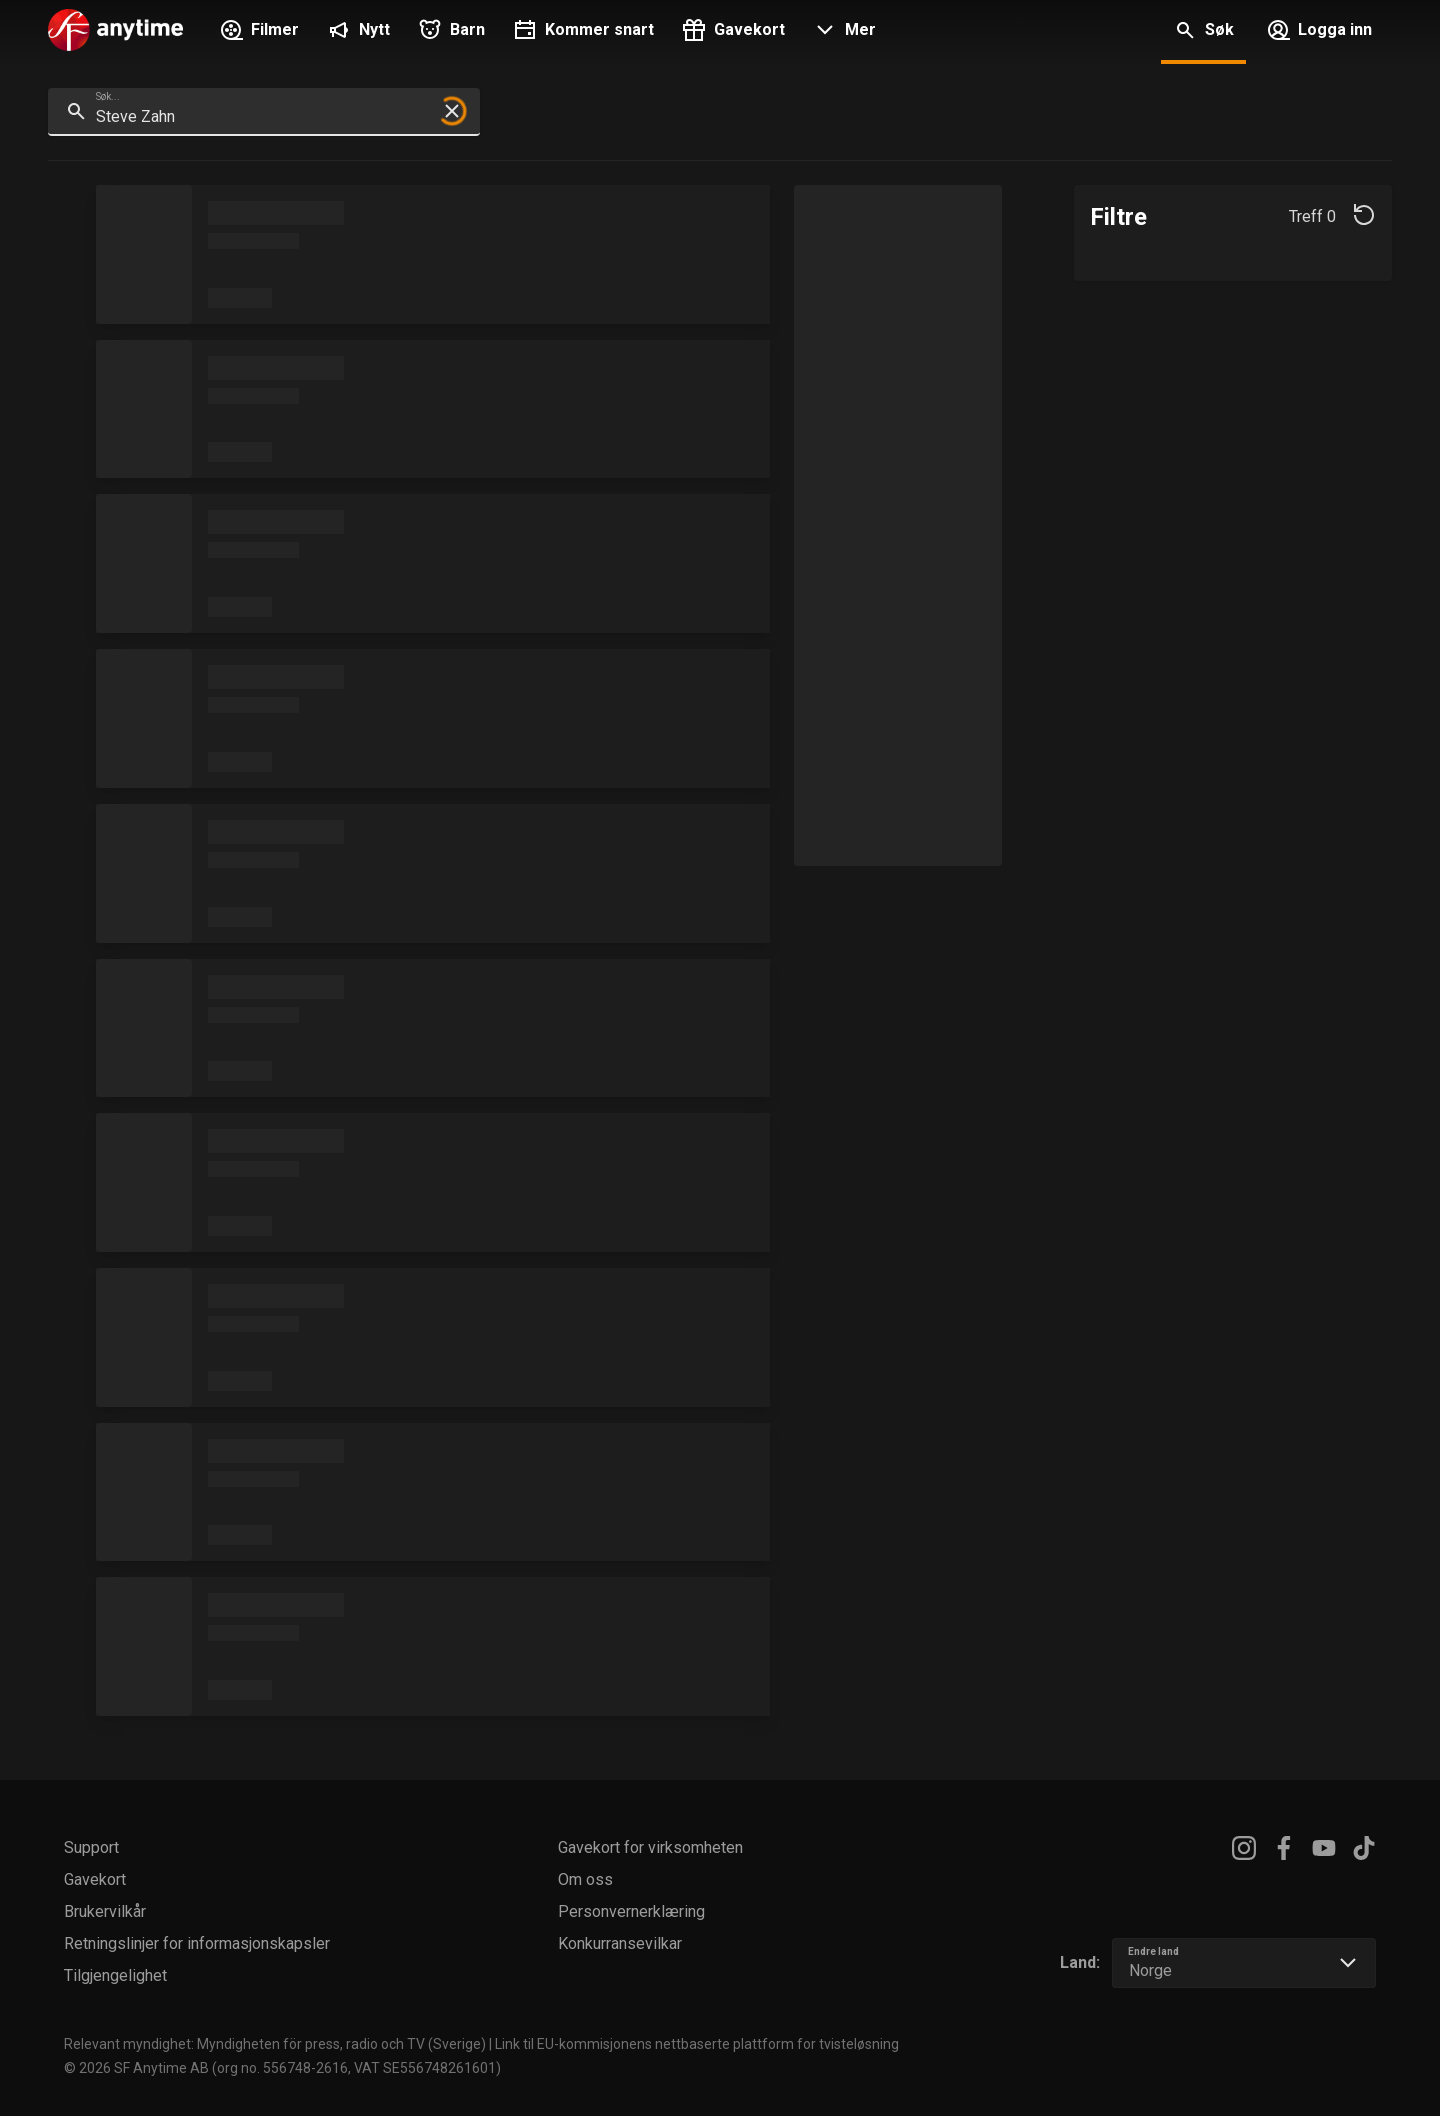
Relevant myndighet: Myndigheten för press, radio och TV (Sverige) (275, 2044)
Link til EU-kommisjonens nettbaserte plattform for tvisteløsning (697, 2044)
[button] (842, 32)
